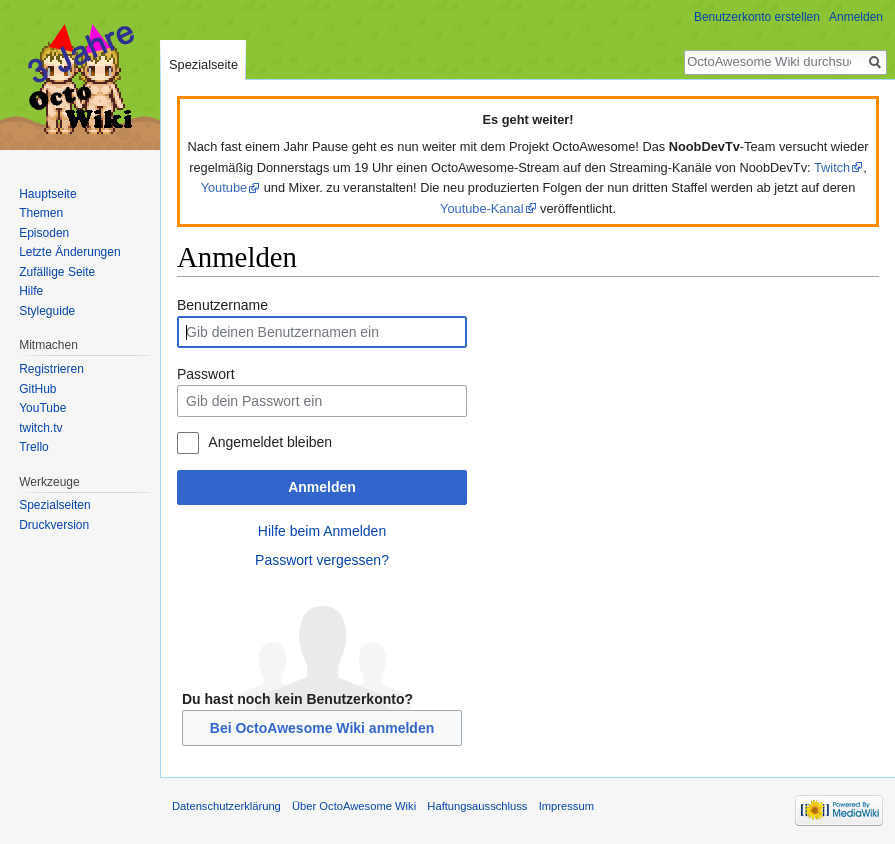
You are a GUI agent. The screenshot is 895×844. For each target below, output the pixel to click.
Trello (34, 447)
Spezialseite (203, 64)
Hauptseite (47, 194)
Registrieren (51, 369)
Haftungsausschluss (477, 806)
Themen (41, 213)
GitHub (37, 389)
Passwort (206, 374)
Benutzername (222, 305)
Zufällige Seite (57, 272)
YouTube (42, 408)
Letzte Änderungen (69, 252)
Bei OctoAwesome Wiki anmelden (322, 728)
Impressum (566, 806)
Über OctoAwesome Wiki (354, 806)
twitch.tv (40, 428)
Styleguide (47, 311)
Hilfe (31, 291)
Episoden (44, 233)
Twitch (832, 167)
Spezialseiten (54, 505)
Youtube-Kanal (482, 208)
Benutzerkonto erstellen (757, 17)
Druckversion (54, 525)
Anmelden (322, 487)
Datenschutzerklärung (226, 806)
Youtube (224, 187)
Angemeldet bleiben (270, 442)
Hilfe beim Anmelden (322, 531)
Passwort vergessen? (322, 560)
